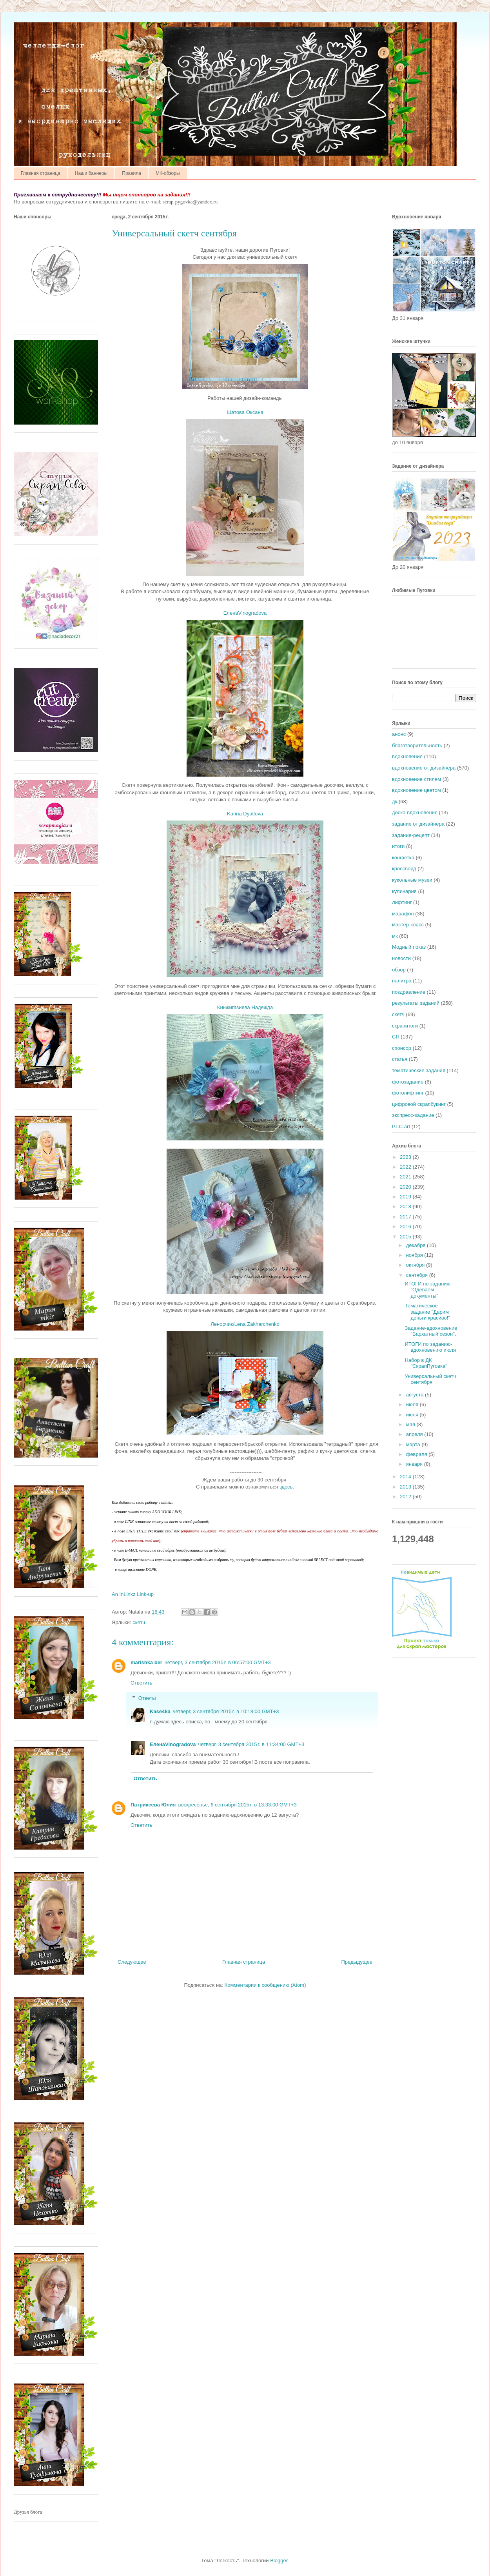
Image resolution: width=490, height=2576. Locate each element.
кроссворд (404, 868)
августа (415, 1395)
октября (416, 1265)
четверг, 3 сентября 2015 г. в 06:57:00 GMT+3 (218, 1662)
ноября (415, 1255)
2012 (406, 1496)
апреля (415, 1434)
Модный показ (409, 947)
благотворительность (417, 745)
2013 (406, 1487)
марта (414, 1444)
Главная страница (40, 173)
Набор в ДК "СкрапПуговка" (426, 1363)
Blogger (278, 2560)
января (415, 1464)
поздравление (408, 992)
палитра (402, 981)
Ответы (147, 1698)
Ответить (141, 1683)
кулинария (404, 891)
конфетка (403, 857)
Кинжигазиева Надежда (245, 1007)
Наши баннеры (91, 173)
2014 (406, 1477)
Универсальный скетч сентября (430, 1379)
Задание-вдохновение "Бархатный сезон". (431, 1331)
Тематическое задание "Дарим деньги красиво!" (427, 1312)
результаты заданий (415, 1003)
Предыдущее (356, 1962)
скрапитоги (405, 1026)
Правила (131, 173)
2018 (406, 1206)
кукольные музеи (412, 880)
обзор (399, 970)
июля (413, 1404)
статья (399, 1059)
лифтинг (402, 902)
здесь (286, 1487)
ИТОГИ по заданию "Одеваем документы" (427, 1290)
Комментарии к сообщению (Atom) (265, 1985)
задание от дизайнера (418, 824)
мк (395, 936)
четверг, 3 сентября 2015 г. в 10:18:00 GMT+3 (226, 1711)
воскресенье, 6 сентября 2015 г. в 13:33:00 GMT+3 (237, 1805)
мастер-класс (408, 925)
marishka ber (146, 1662)
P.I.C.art (401, 1126)
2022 (406, 1167)
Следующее (132, 1962)
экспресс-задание (413, 1115)
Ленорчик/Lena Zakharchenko (245, 1324)
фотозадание (407, 1082)
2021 (406, 1177)
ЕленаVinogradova (245, 613)
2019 (406, 1197)
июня (413, 1415)
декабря (416, 1245)
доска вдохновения (414, 812)
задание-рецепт (411, 835)
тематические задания (418, 1070)
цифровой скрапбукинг (419, 1104)
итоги (398, 846)
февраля (417, 1454)
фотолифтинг (408, 1093)
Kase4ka (160, 1711)
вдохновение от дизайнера (424, 768)
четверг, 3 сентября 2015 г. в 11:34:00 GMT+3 (251, 1744)
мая (411, 1424)
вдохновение (407, 756)
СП (395, 1037)
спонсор (401, 1048)
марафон (403, 914)
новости (401, 958)
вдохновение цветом (416, 790)
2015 (406, 1237)
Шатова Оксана (245, 412)
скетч (138, 1622)
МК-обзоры (168, 173)
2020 (406, 1187)
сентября (417, 1275)
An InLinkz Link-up (133, 1594)
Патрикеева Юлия (153, 1805)
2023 (406, 1157)
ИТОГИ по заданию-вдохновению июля (430, 1347)
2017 (406, 1217)
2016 (406, 1226)
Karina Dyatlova (245, 814)
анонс (399, 734)
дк (394, 801)
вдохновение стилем (416, 779)
